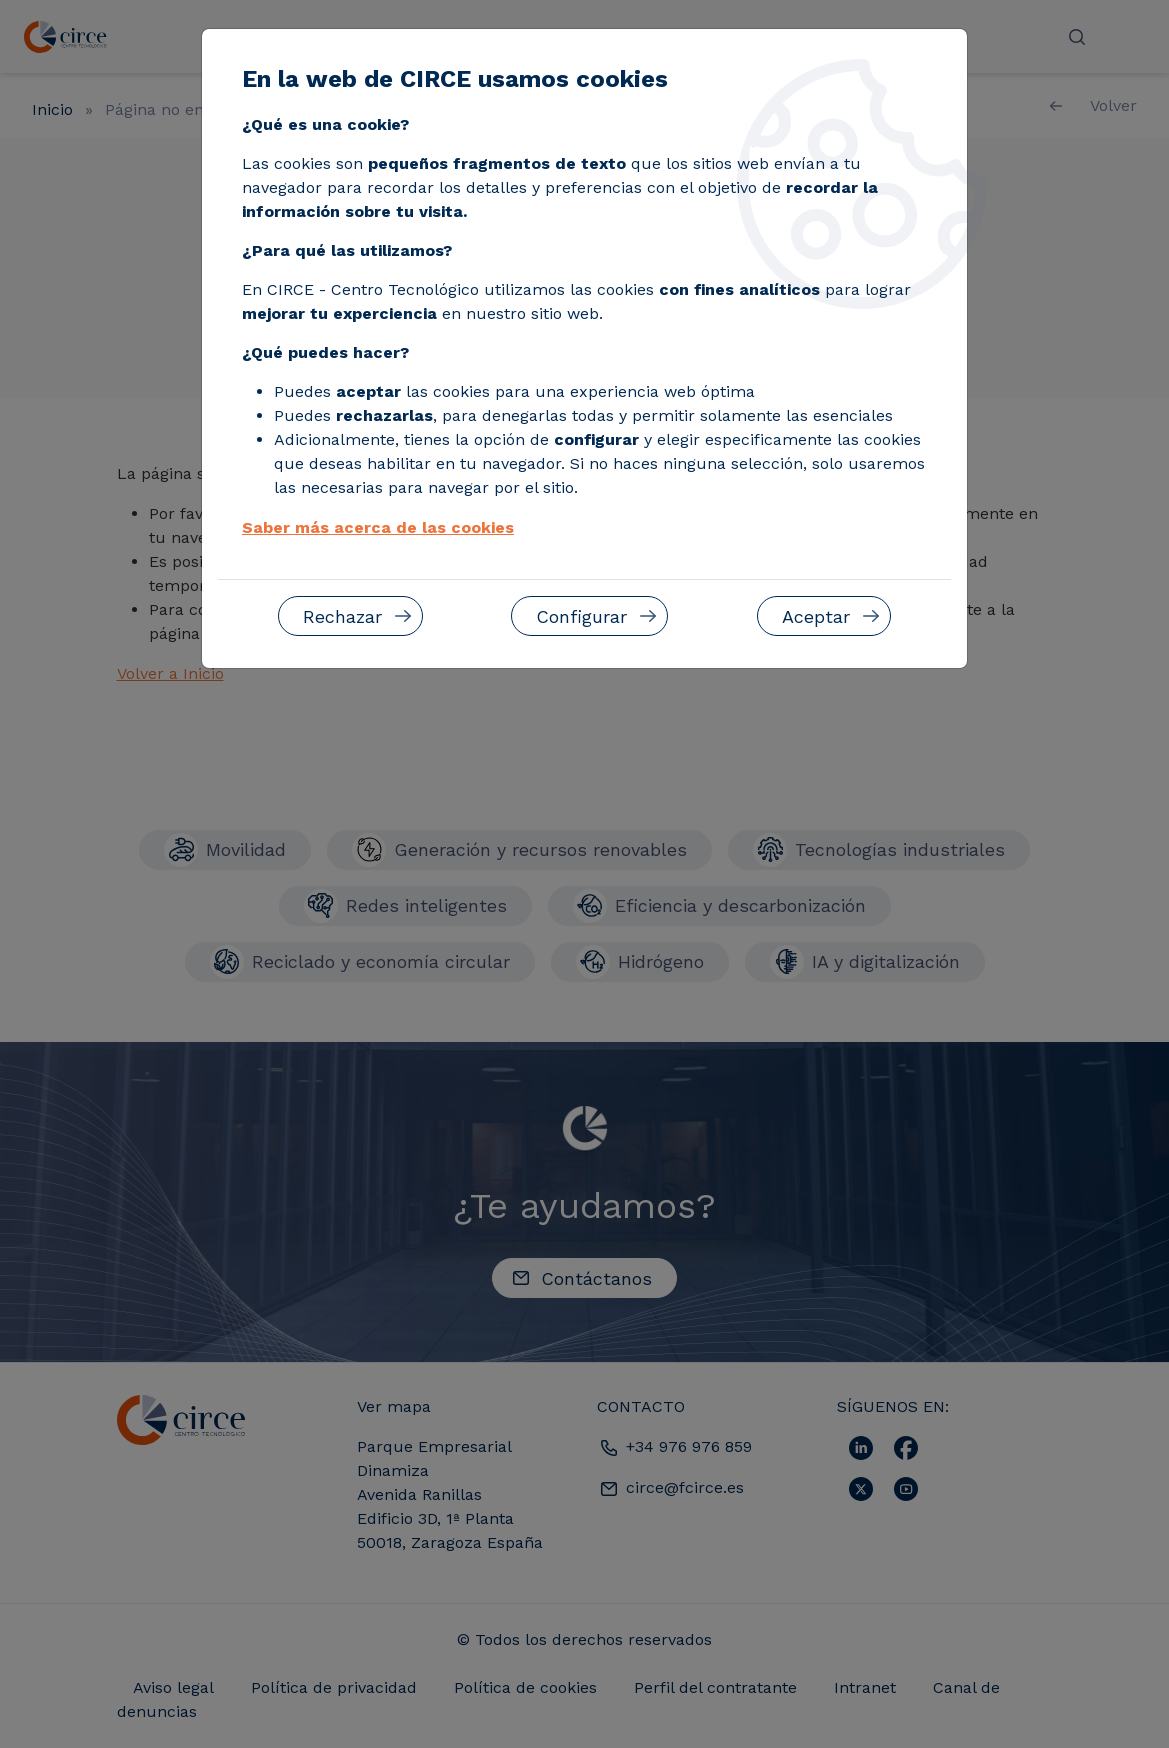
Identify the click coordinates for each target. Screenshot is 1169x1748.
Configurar (581, 616)
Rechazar (342, 616)
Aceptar (816, 616)
